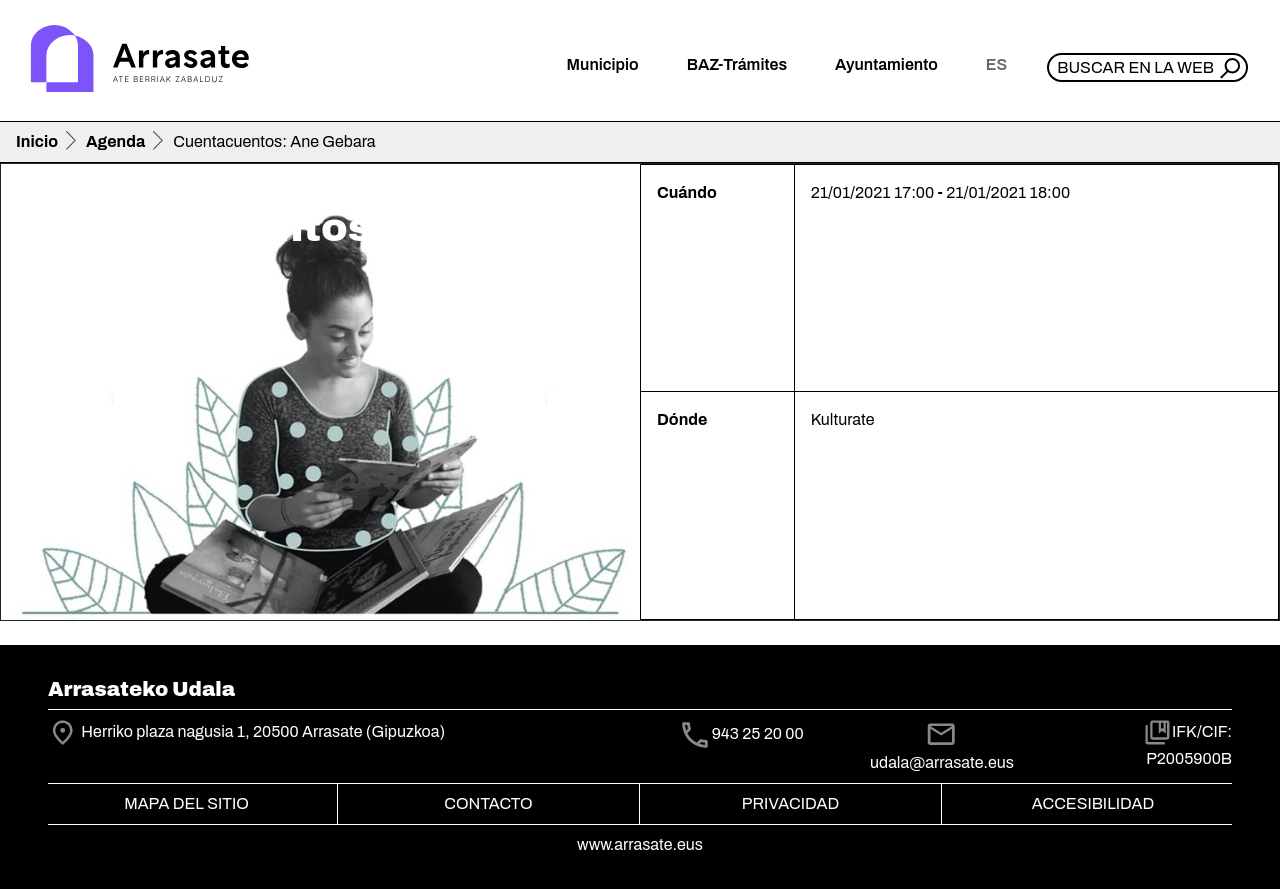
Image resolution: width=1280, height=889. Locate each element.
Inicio (37, 141)
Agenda (115, 141)
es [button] (996, 64)
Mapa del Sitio (186, 803)
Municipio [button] (603, 64)
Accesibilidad (1093, 803)
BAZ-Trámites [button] (737, 64)
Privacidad (790, 803)
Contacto (488, 803)
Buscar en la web (1135, 67)
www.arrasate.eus (640, 844)
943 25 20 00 (758, 733)
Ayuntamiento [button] (886, 64)
